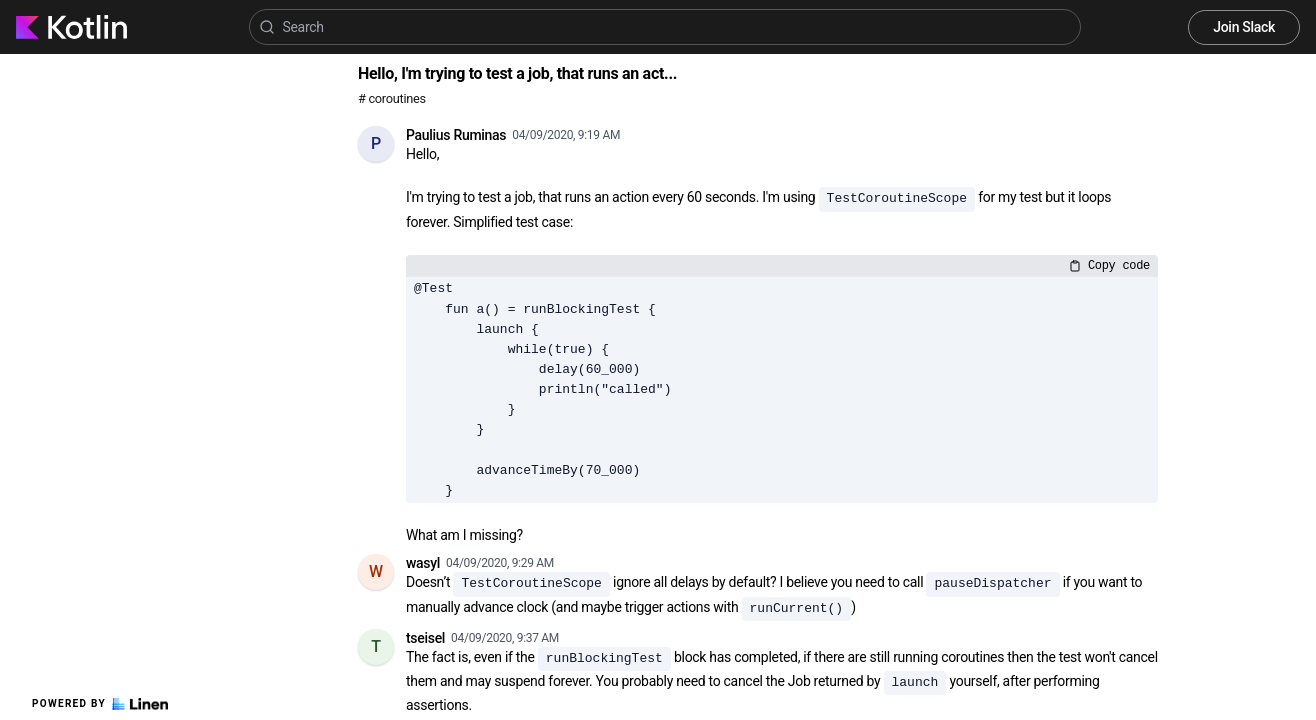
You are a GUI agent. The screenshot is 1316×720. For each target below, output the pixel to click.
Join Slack (1244, 27)
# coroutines (392, 98)
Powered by (100, 704)
